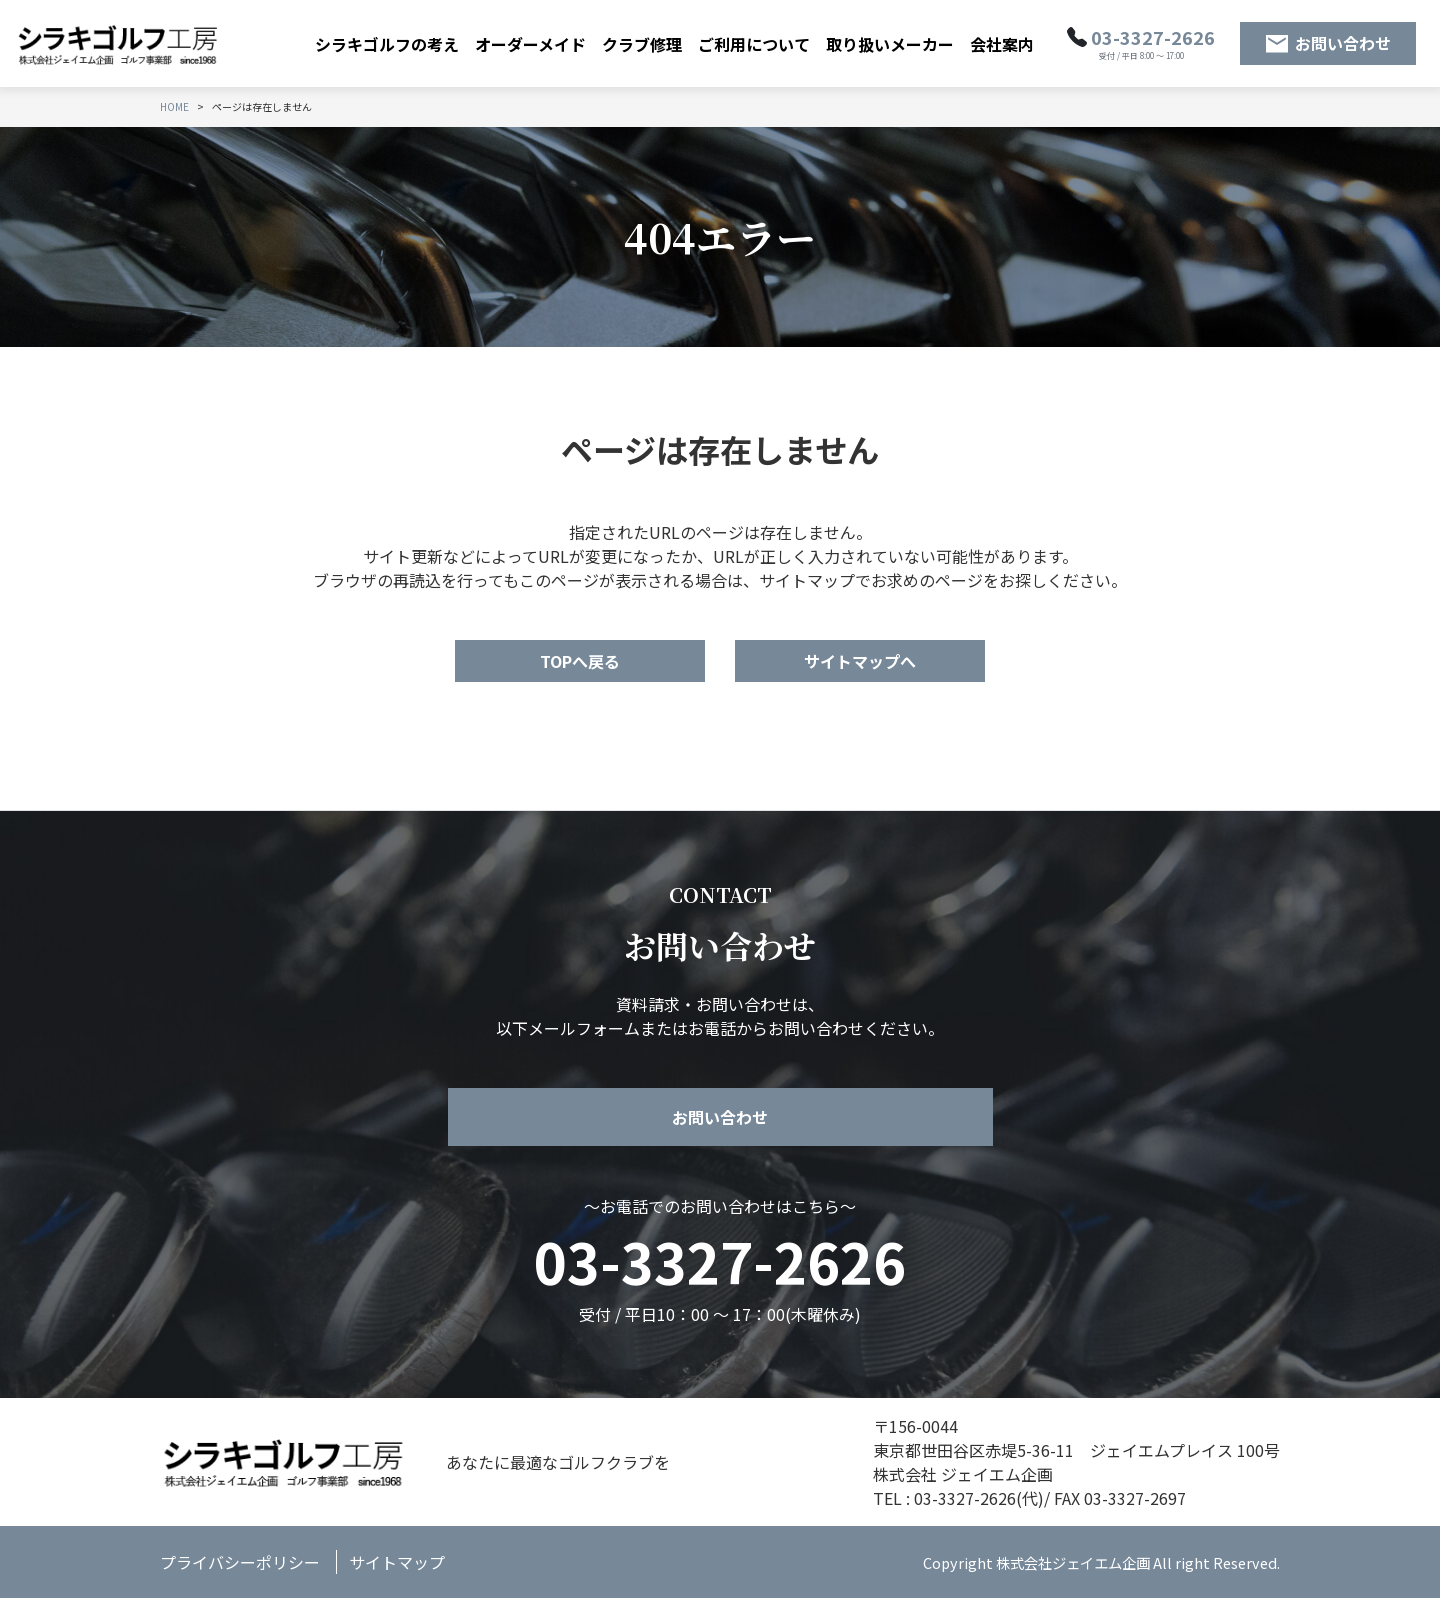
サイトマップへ (860, 661)
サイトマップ (397, 1562)
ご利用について (754, 44)
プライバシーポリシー (240, 1562)
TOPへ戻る (580, 661)
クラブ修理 (642, 44)
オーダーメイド (530, 44)
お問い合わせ (1343, 43)
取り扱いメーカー (890, 44)
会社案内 (1002, 44)
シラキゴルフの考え (387, 44)
